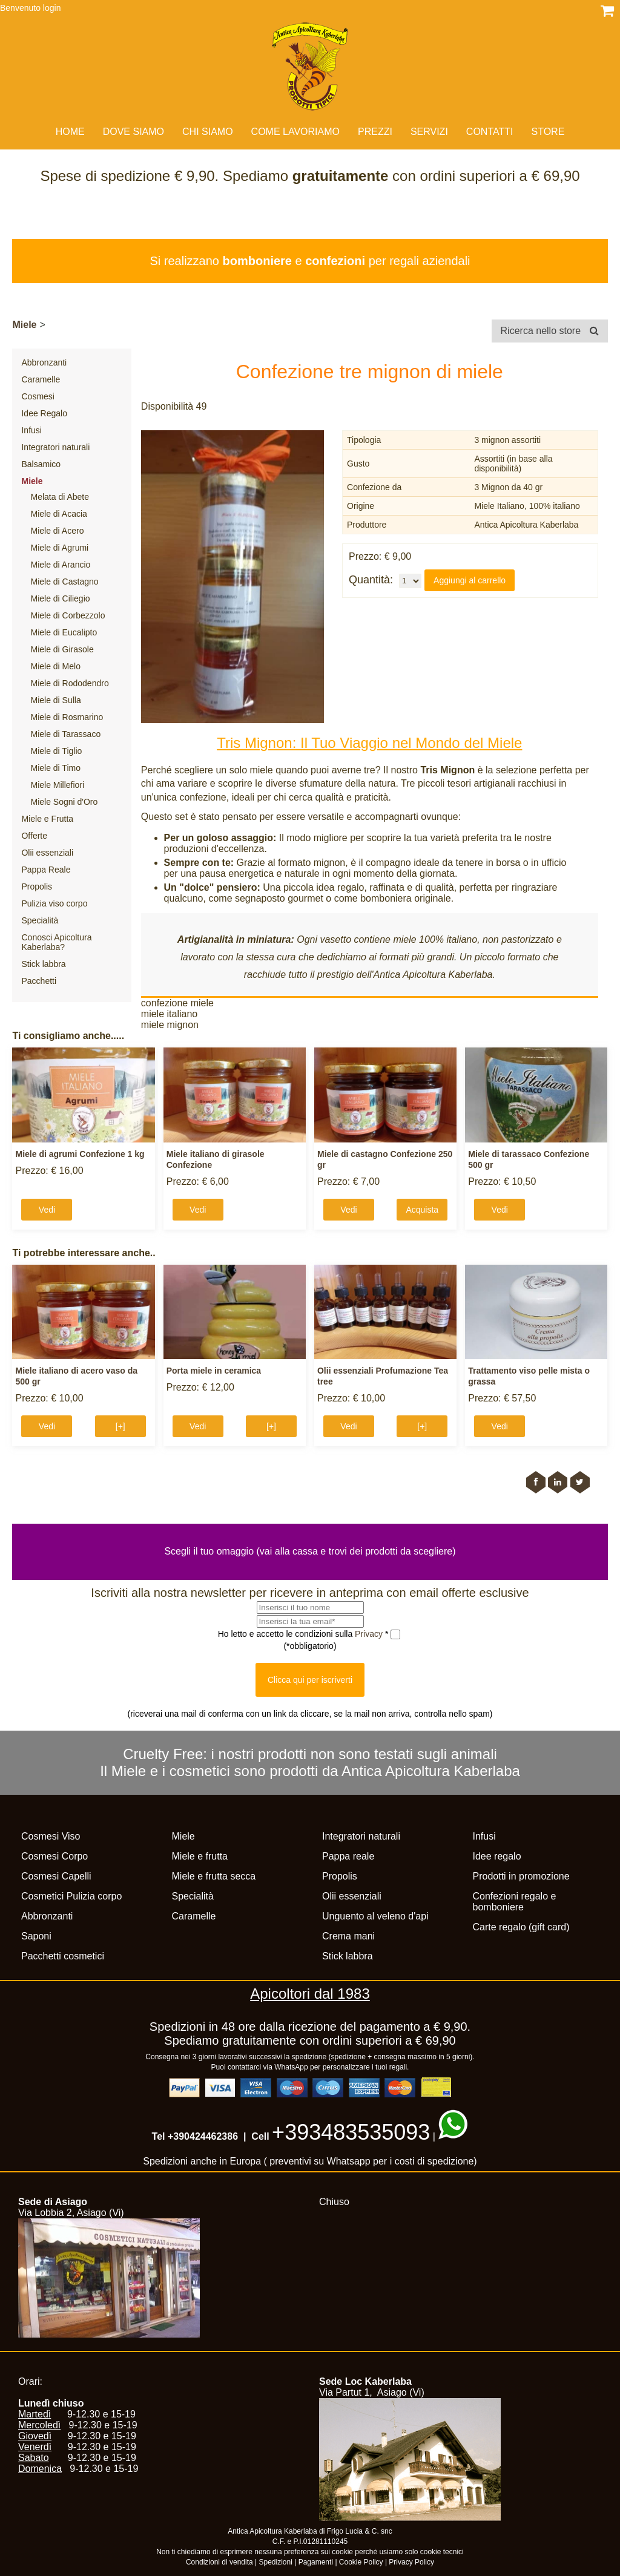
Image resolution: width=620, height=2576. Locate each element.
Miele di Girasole (61, 649)
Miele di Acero (57, 531)
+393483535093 (351, 2132)
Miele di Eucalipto (63, 632)
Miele (24, 325)
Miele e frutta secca (214, 1876)
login (52, 8)
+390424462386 (203, 2136)
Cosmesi (37, 396)
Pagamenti (315, 2562)
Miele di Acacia (58, 514)
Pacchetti (38, 981)
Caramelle (40, 379)
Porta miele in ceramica (214, 1370)
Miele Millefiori (57, 785)
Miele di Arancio (60, 564)
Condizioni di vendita (219, 2562)
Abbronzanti (44, 362)
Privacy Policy (411, 2562)
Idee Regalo (44, 413)
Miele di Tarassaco (65, 734)
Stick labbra (43, 964)
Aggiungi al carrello (470, 580)
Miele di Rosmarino (66, 717)
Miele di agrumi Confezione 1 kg (79, 1154)
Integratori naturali (55, 447)
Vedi (47, 1209)
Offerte (34, 836)
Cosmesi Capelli (56, 1876)
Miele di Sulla (55, 700)
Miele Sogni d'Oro (63, 802)
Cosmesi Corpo (54, 1856)
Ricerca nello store (550, 331)
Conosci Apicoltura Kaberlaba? (56, 942)
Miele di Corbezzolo (67, 615)
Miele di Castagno (64, 581)
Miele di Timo (55, 768)
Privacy (370, 1634)
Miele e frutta (200, 1856)
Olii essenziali (47, 852)
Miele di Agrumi (59, 547)
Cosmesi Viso (51, 1836)
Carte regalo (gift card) (521, 1927)
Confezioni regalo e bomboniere (514, 1901)
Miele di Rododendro (69, 683)
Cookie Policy (361, 2562)
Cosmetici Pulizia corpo (71, 1896)
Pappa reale (348, 1856)
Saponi (36, 1936)
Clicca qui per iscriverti (310, 1680)
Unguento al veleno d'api (375, 1916)
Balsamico (41, 464)
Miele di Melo (55, 666)
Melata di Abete (59, 497)
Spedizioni (275, 2562)
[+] (120, 1426)
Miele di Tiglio (56, 751)
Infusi (31, 430)
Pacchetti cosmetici (62, 1956)
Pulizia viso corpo (54, 903)
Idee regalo (497, 1856)
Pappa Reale (45, 869)
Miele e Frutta (47, 819)
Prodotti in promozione (521, 1876)
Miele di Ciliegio (60, 598)
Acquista (422, 1209)
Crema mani (348, 1936)
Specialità (39, 920)
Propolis (36, 886)
